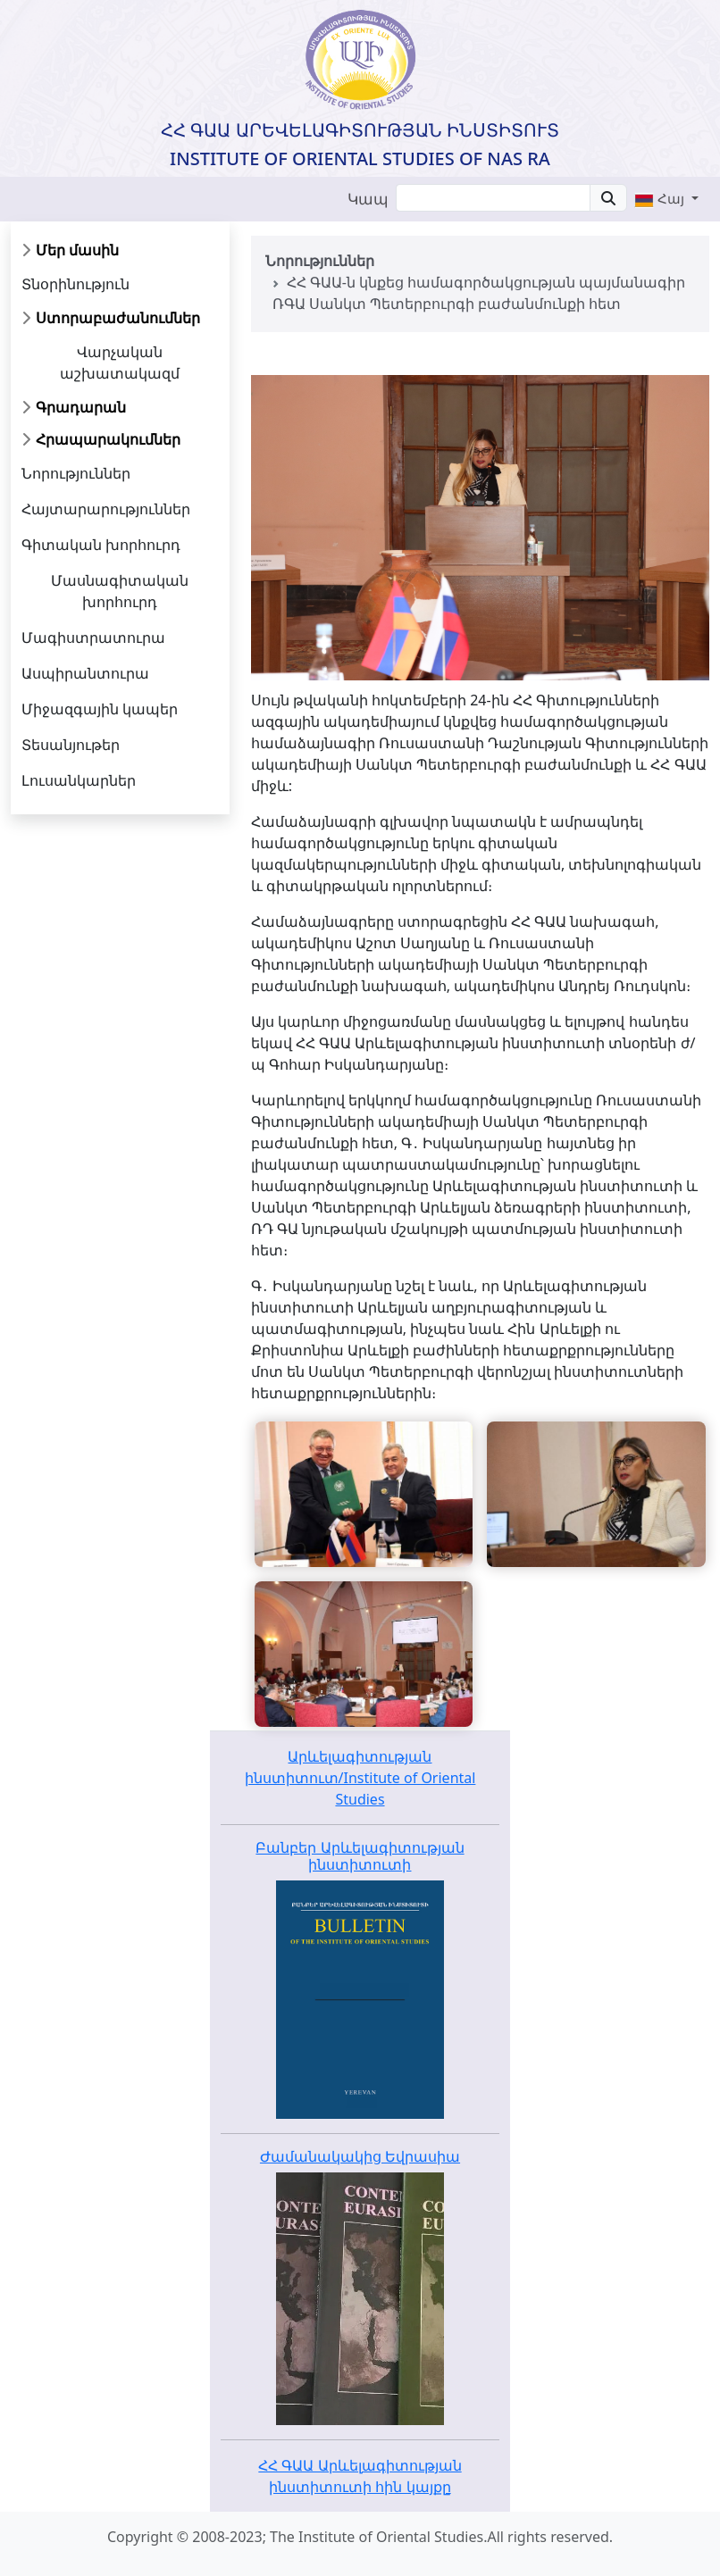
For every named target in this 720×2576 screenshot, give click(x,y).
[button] (666, 198)
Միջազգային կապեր (99, 709)
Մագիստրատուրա (93, 637)
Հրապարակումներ (108, 439)
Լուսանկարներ (78, 780)
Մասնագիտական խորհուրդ (119, 591)
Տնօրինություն (75, 284)
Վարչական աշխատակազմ (120, 362)
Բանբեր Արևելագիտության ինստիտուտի (359, 1856)
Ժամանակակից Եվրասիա (360, 2156)
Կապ (368, 198)
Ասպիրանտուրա (85, 673)
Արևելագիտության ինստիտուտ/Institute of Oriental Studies (360, 1778)
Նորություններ (75, 473)
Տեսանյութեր (70, 744)
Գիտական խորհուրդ (100, 544)
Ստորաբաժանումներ (118, 318)
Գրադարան (81, 407)
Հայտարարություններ (105, 509)
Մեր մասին (77, 250)
